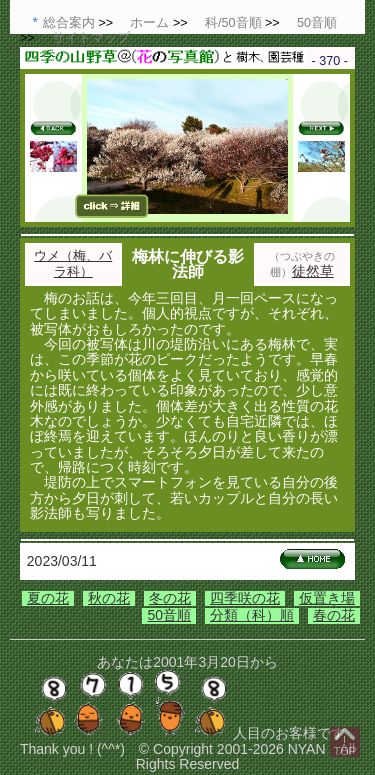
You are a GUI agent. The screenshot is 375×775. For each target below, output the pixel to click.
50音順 (169, 615)
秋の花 (109, 598)
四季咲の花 (245, 598)
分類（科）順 (252, 615)
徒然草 (313, 271)
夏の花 (48, 598)
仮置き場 (327, 598)
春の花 (334, 615)
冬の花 (170, 598)
